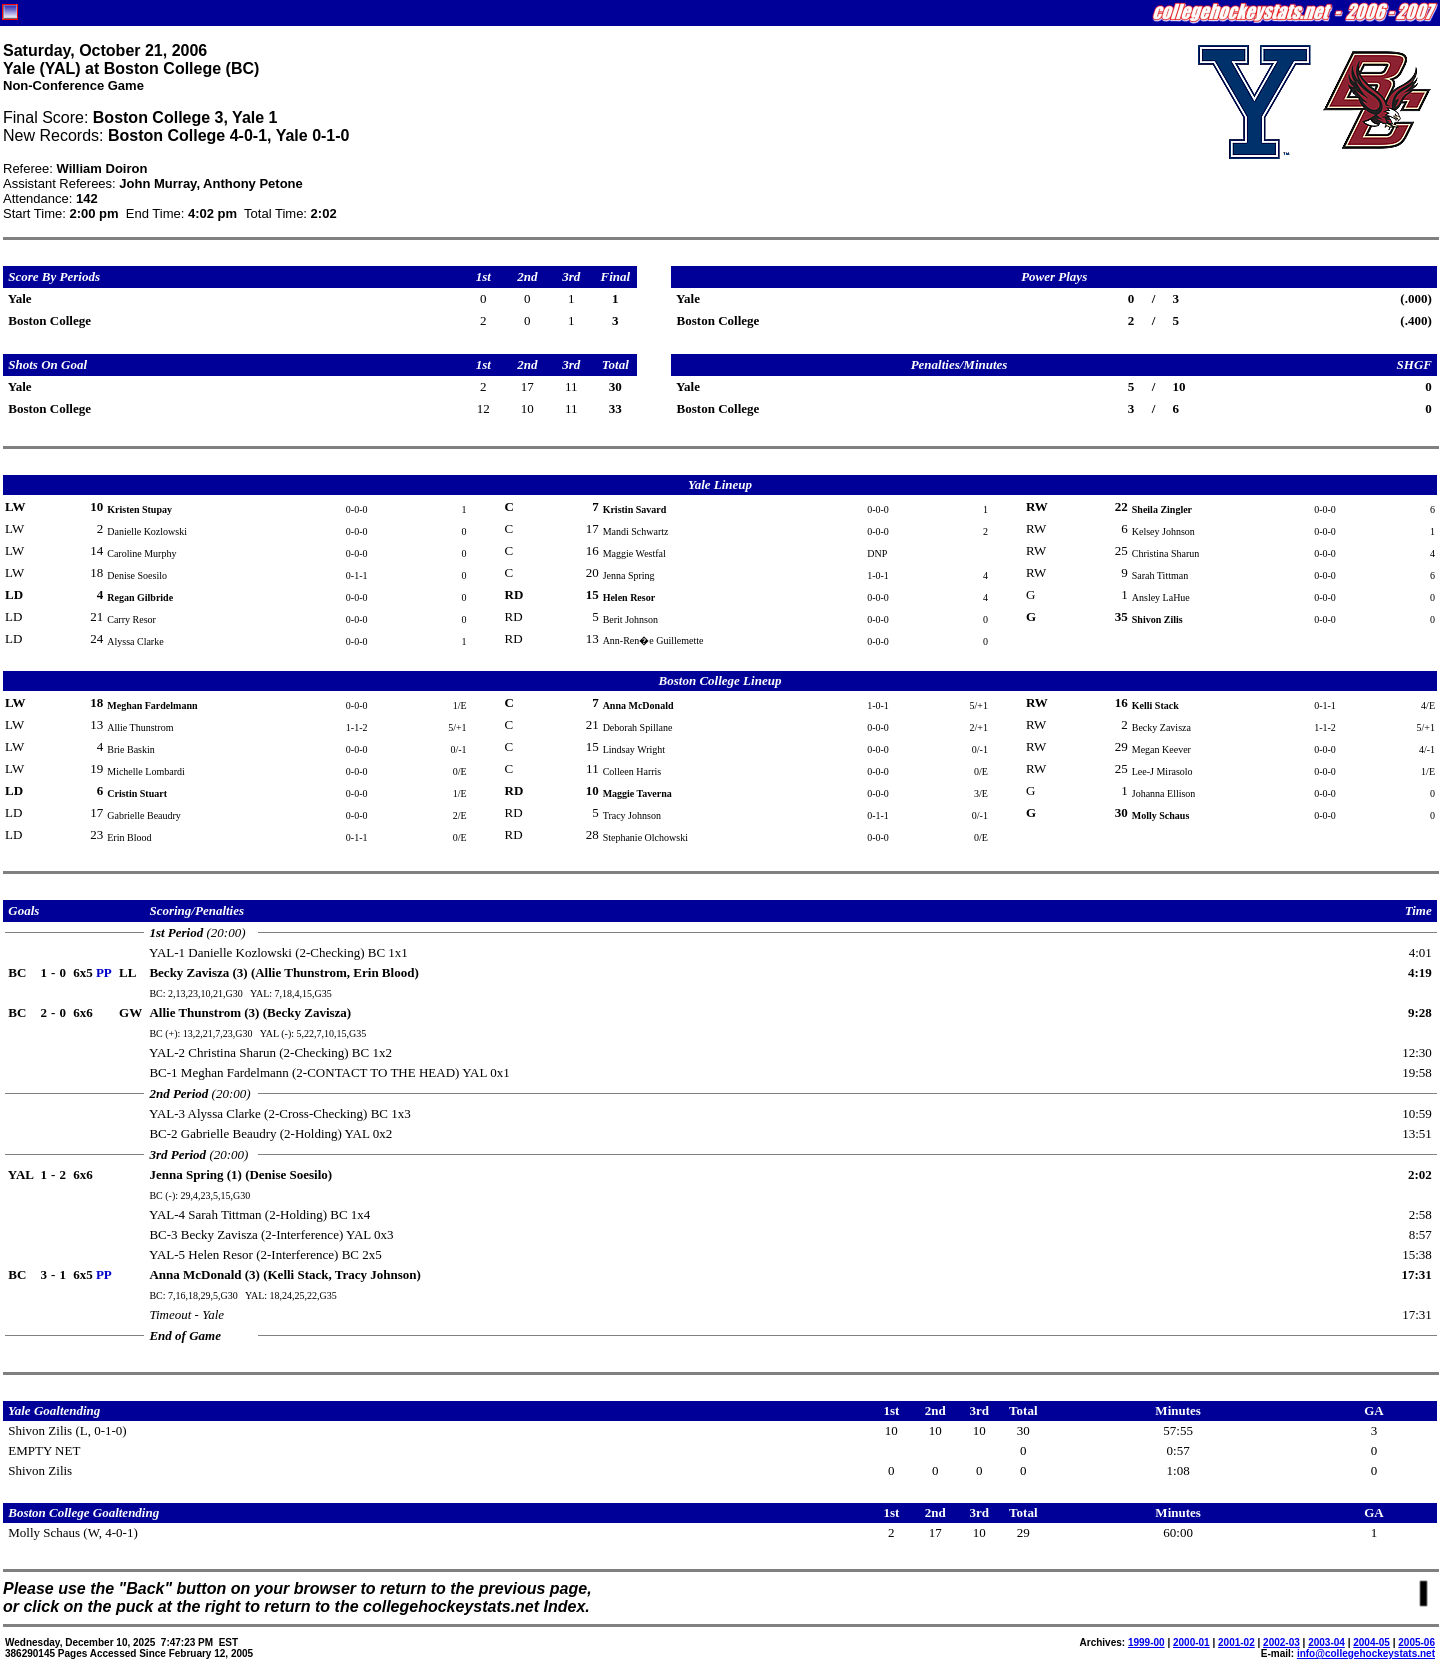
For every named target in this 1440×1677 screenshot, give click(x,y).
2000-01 (1191, 1642)
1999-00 (1146, 1642)
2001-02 (1236, 1642)
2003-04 (1326, 1642)
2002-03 (1281, 1642)
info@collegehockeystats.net (1366, 1653)
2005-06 (1416, 1642)
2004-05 (1371, 1642)
